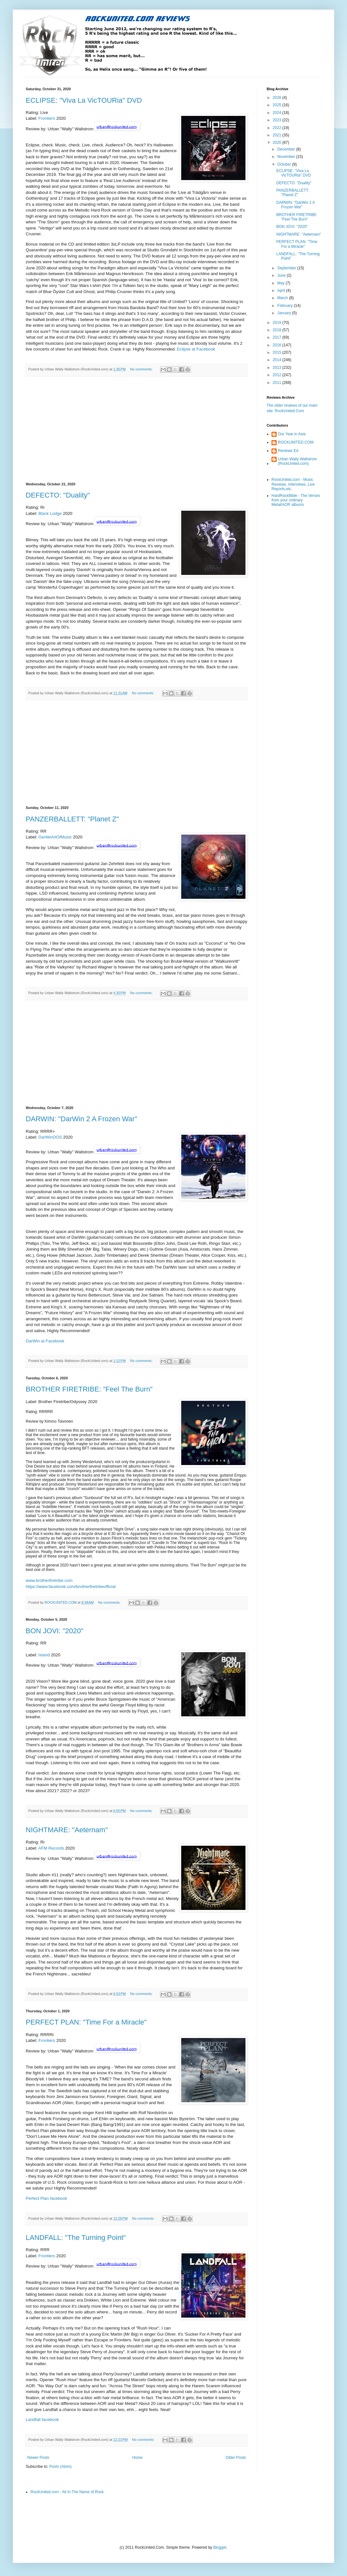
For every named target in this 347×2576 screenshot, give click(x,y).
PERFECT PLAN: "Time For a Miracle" (86, 2022)
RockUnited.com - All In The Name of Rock (67, 2492)
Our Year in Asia (292, 434)
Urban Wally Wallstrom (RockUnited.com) (297, 461)
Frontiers (47, 118)
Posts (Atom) (60, 2466)
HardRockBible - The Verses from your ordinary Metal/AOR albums (295, 500)
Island (44, 1654)
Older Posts (236, 2457)
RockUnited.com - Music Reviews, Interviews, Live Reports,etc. (293, 484)
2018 (277, 330)
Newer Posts (38, 2457)
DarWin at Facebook (45, 1341)
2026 (277, 97)
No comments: (142, 369)
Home (137, 2457)
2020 (277, 142)
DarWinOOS (50, 1137)
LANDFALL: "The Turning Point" (76, 2237)
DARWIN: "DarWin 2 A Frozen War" (81, 1119)
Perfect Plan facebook (46, 2198)
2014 (277, 360)
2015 (277, 352)
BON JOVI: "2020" (54, 1631)
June (282, 275)
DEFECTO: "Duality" (58, 495)
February (285, 305)
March (283, 298)
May (281, 283)
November (286, 156)
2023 (277, 120)
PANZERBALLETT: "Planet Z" (72, 819)
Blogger (220, 2547)
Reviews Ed (288, 450)
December (286, 149)
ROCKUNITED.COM (296, 442)
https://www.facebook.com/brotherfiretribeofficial (71, 1586)
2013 (277, 367)
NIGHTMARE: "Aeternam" (67, 1830)
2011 (277, 382)
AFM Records (51, 1848)
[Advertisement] (136, 429)
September (287, 268)
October (284, 164)
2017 (277, 337)
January (284, 313)
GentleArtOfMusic (55, 837)
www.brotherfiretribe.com (49, 1580)
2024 (277, 112)
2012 (277, 375)
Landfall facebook (42, 2419)
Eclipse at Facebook (196, 349)
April (281, 290)
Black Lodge (50, 513)
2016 (277, 345)
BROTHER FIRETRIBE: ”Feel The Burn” (89, 1389)
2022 (277, 128)
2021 (277, 135)
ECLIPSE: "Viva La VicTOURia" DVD (84, 100)
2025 (277, 105)
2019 (277, 322)
